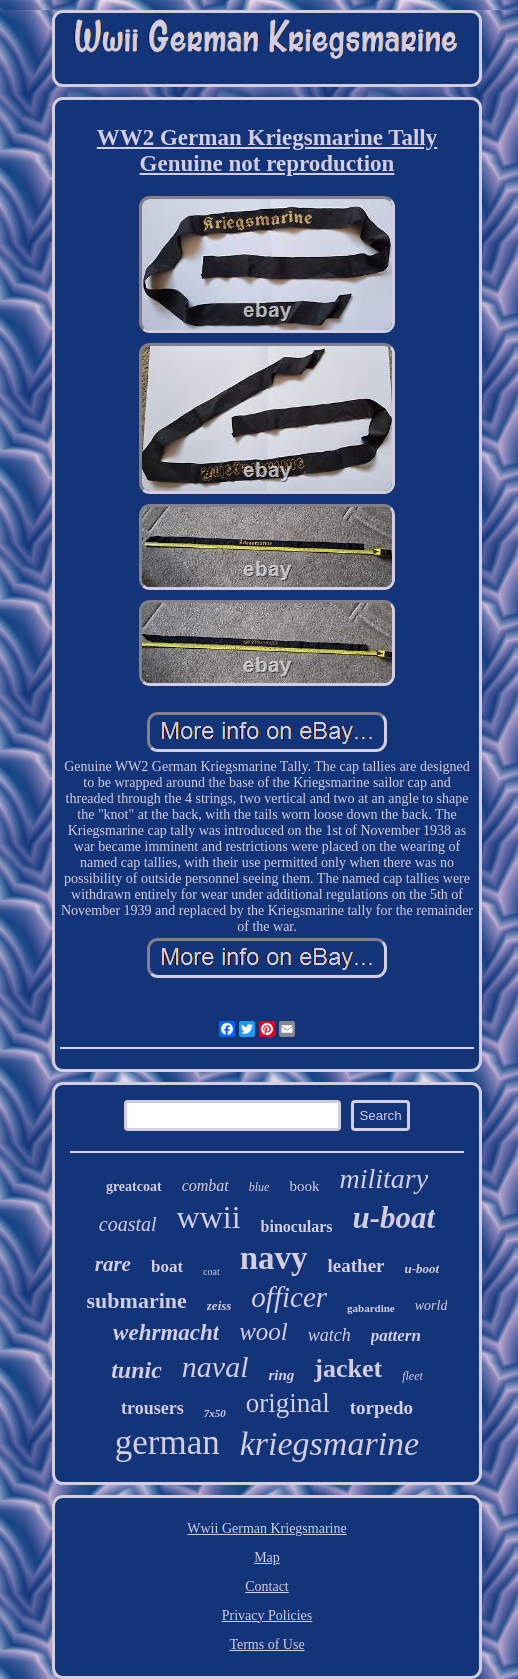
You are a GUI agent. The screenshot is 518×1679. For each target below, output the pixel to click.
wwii (209, 1217)
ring (281, 1375)
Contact (267, 1586)
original (288, 1403)
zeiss (219, 1305)
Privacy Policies (267, 1615)
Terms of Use (266, 1644)
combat (205, 1185)
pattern (396, 1335)
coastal (128, 1224)
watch (329, 1335)
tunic (136, 1370)
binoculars (297, 1226)
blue (259, 1187)
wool (263, 1331)
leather (356, 1265)
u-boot (422, 1268)
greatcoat (134, 1186)
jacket (348, 1368)
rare (113, 1264)
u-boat (394, 1217)
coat (211, 1271)
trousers (152, 1408)
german (167, 1442)
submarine (137, 1300)
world (431, 1305)
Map (267, 1557)
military (383, 1178)
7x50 (215, 1413)
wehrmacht (166, 1332)
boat (167, 1266)
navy (274, 1258)
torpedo (381, 1407)
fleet (412, 1376)
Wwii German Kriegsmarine (266, 1528)
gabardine (371, 1308)
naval (215, 1366)
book (304, 1186)
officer (289, 1297)
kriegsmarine (329, 1443)
